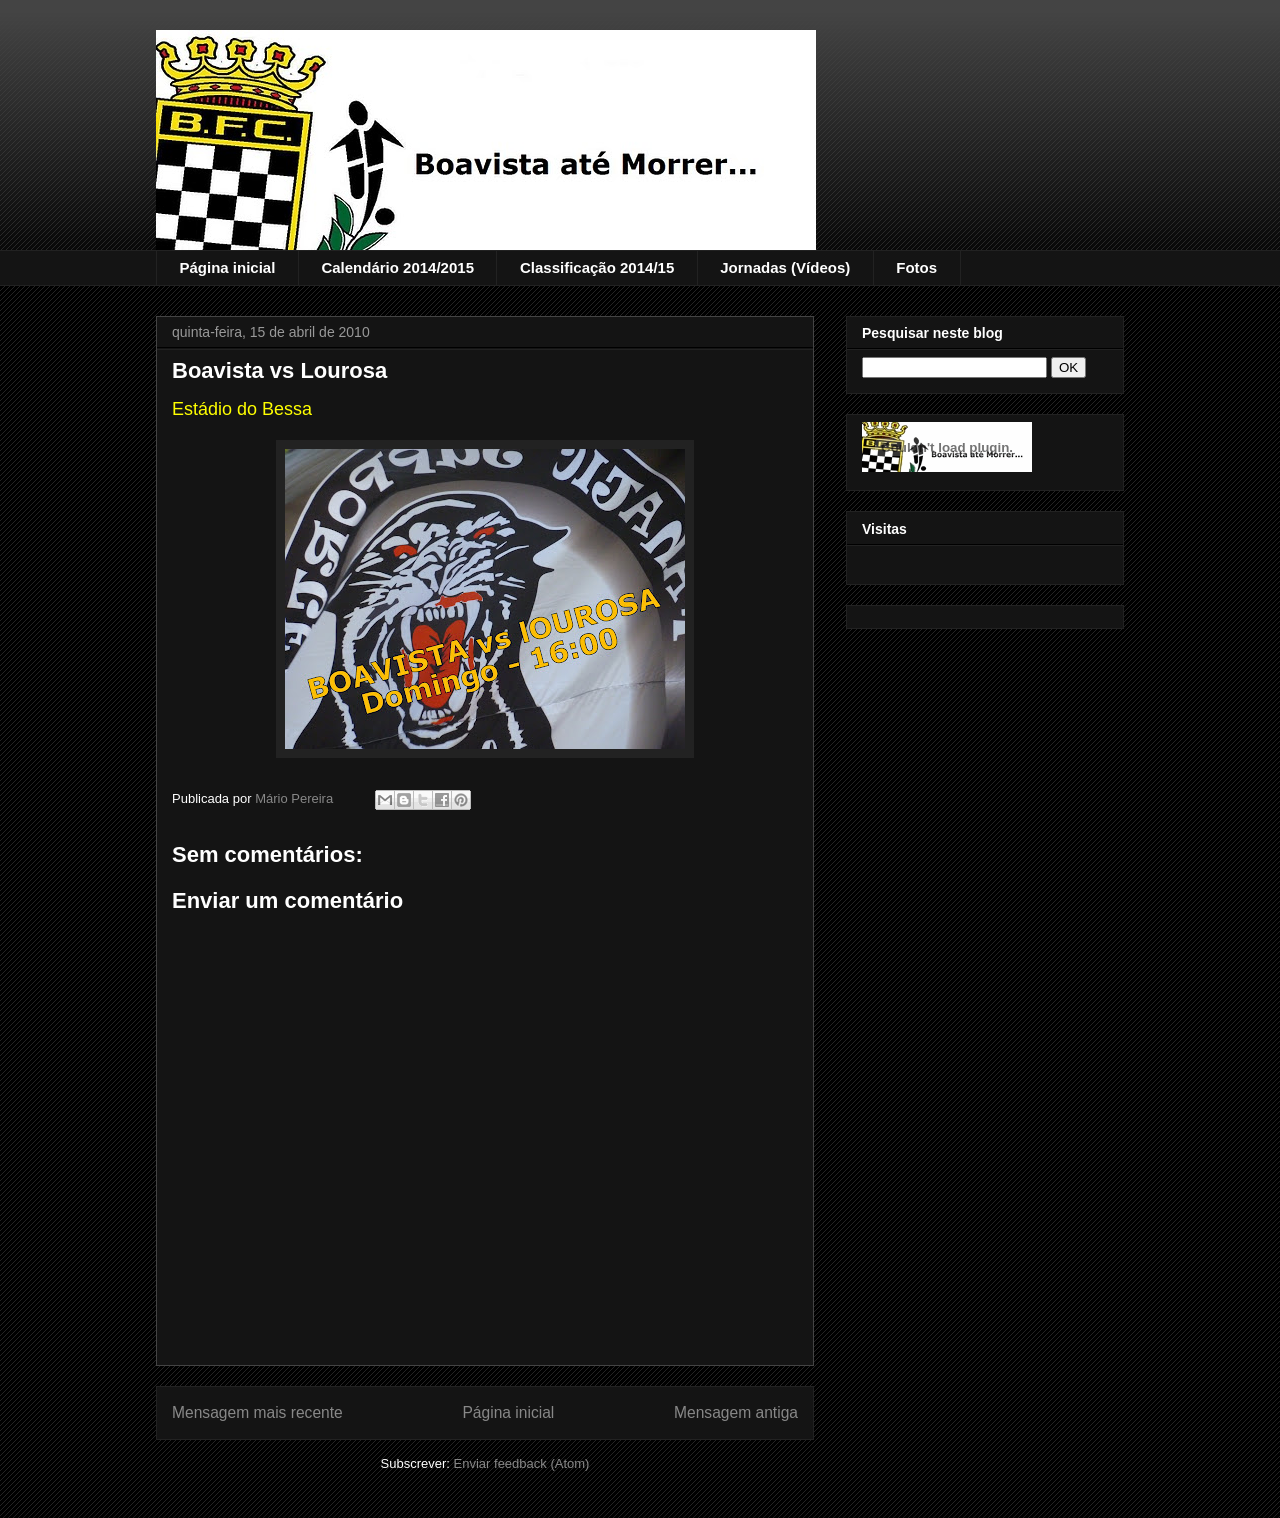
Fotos (916, 267)
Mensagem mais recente (257, 1412)
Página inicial (228, 267)
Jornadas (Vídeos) (785, 267)
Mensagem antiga (736, 1412)
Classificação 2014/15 (597, 267)
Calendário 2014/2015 (397, 267)
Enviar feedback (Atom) (522, 1463)
